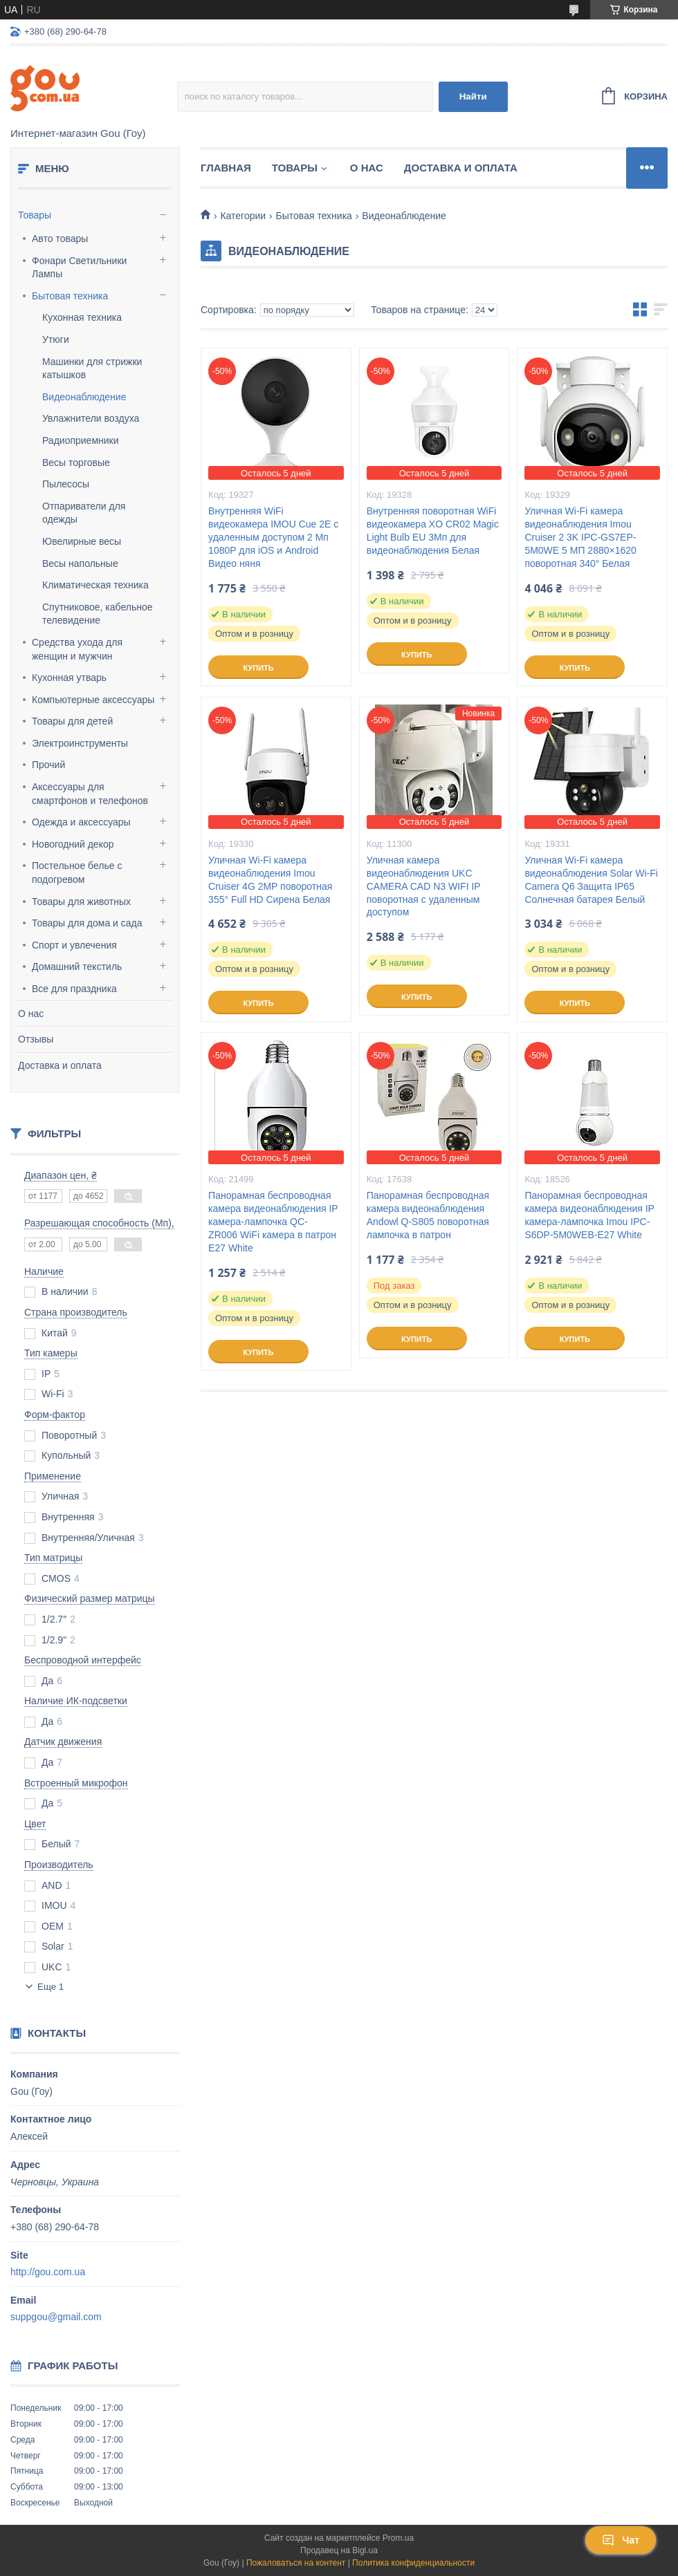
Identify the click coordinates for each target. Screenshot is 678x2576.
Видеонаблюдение (84, 396)
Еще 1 (50, 1986)
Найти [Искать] (473, 96)
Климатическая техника (95, 584)
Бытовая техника (70, 295)
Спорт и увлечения (74, 945)
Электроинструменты (80, 743)
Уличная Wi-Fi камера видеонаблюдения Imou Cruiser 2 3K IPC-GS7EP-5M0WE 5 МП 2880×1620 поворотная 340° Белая (580, 537)
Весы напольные (80, 563)
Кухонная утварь (69, 677)
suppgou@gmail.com (56, 2316)
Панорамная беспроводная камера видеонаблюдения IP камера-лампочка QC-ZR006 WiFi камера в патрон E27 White (273, 1221)
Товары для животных (81, 901)
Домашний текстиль (77, 966)
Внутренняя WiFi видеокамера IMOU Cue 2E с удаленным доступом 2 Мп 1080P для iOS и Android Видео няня (273, 537)
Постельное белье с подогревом (77, 872)
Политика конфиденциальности (413, 2563)
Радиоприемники (80, 440)
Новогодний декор (72, 844)
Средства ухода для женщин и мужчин (77, 649)
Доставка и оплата (60, 1065)
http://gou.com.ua (47, 2271)
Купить (258, 668)
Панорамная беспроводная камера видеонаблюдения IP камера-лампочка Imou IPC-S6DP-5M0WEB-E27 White (589, 1215)
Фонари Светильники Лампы (79, 267)
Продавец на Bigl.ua (339, 2550)
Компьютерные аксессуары (93, 699)
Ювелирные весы (81, 541)
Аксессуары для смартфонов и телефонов (90, 793)
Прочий (48, 764)
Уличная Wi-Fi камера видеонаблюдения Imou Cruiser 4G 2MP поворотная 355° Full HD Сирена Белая (270, 880)
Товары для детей (72, 721)
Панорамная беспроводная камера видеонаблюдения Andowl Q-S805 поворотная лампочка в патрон (428, 1215)
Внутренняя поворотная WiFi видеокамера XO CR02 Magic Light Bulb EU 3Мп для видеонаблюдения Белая (433, 530)
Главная (226, 167)
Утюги (55, 339)
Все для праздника (74, 988)
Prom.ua (398, 2538)
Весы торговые (76, 462)
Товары (34, 215)
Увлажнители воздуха (90, 418)
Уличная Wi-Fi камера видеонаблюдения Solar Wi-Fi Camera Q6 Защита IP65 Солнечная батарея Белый (590, 880)
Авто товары (60, 238)
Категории (243, 215)
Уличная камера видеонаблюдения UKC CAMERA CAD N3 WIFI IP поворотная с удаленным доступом (424, 886)
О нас (31, 1013)
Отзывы (35, 1039)
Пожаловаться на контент (295, 2563)
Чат (620, 2540)
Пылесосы (65, 483)
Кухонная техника (82, 317)
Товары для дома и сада (87, 922)
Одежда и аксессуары (81, 822)
